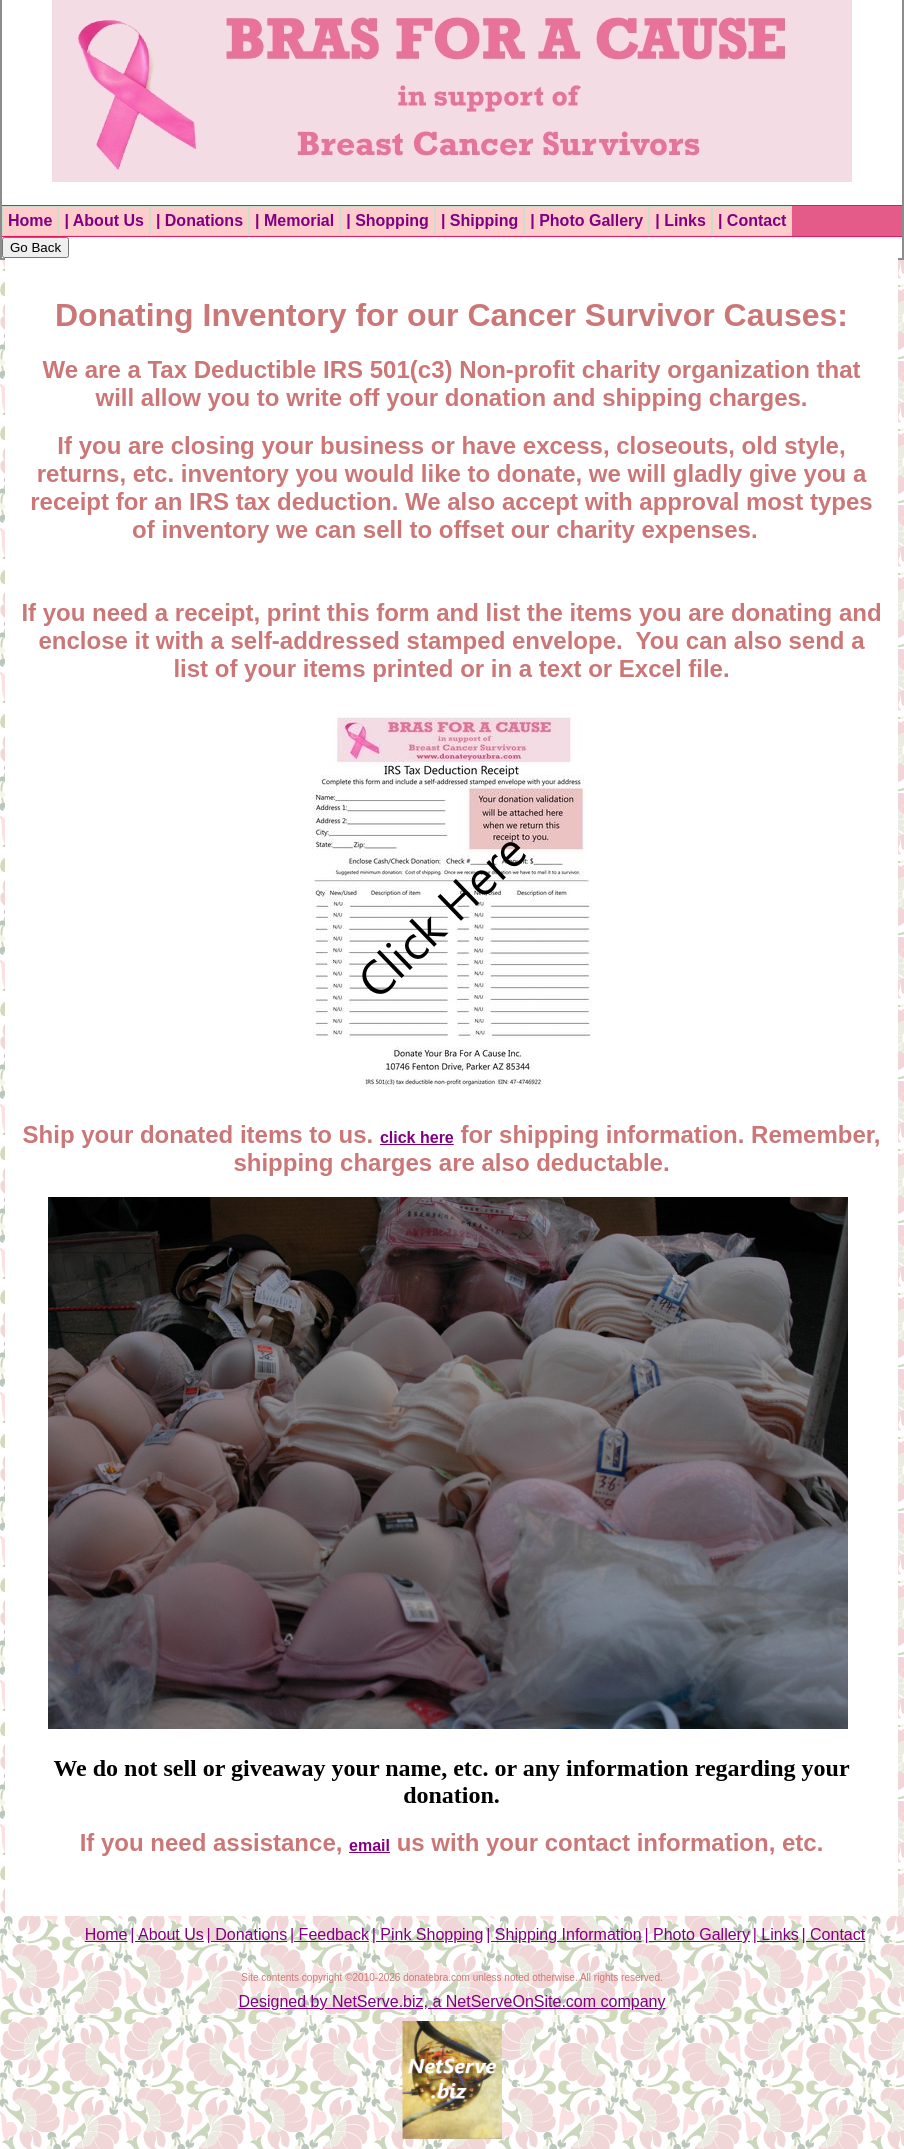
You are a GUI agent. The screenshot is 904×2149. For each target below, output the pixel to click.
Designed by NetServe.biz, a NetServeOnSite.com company (452, 2001)
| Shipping (479, 220)
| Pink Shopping (428, 1934)
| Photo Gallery (586, 220)
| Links (680, 220)
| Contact (752, 220)
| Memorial (294, 220)
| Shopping (387, 220)
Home (30, 220)
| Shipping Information (563, 1934)
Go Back (35, 247)
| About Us (103, 220)
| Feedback (329, 1934)
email (369, 1845)
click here (417, 1137)
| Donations (199, 220)
